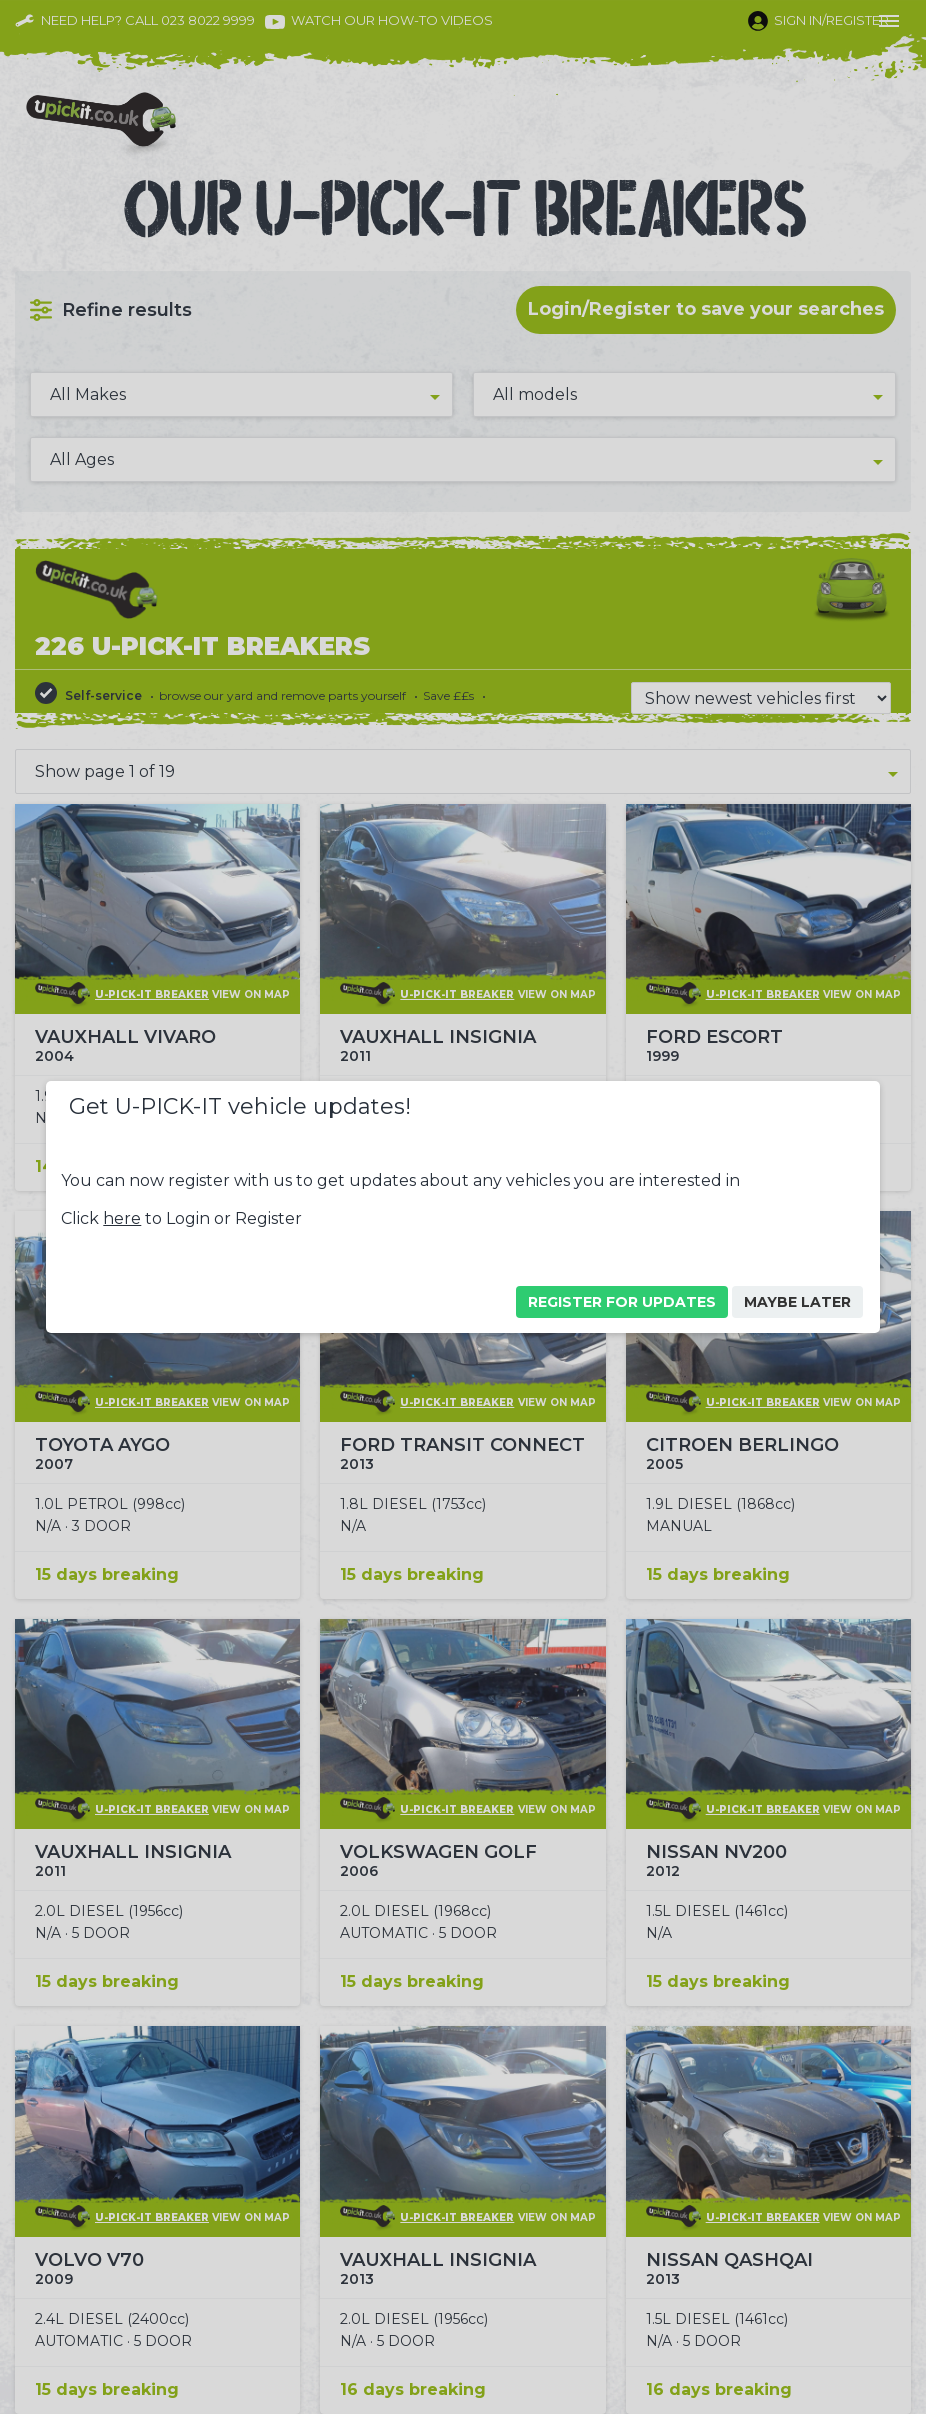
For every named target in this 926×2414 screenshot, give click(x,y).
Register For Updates (622, 1302)
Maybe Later (797, 1302)
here (122, 1218)
